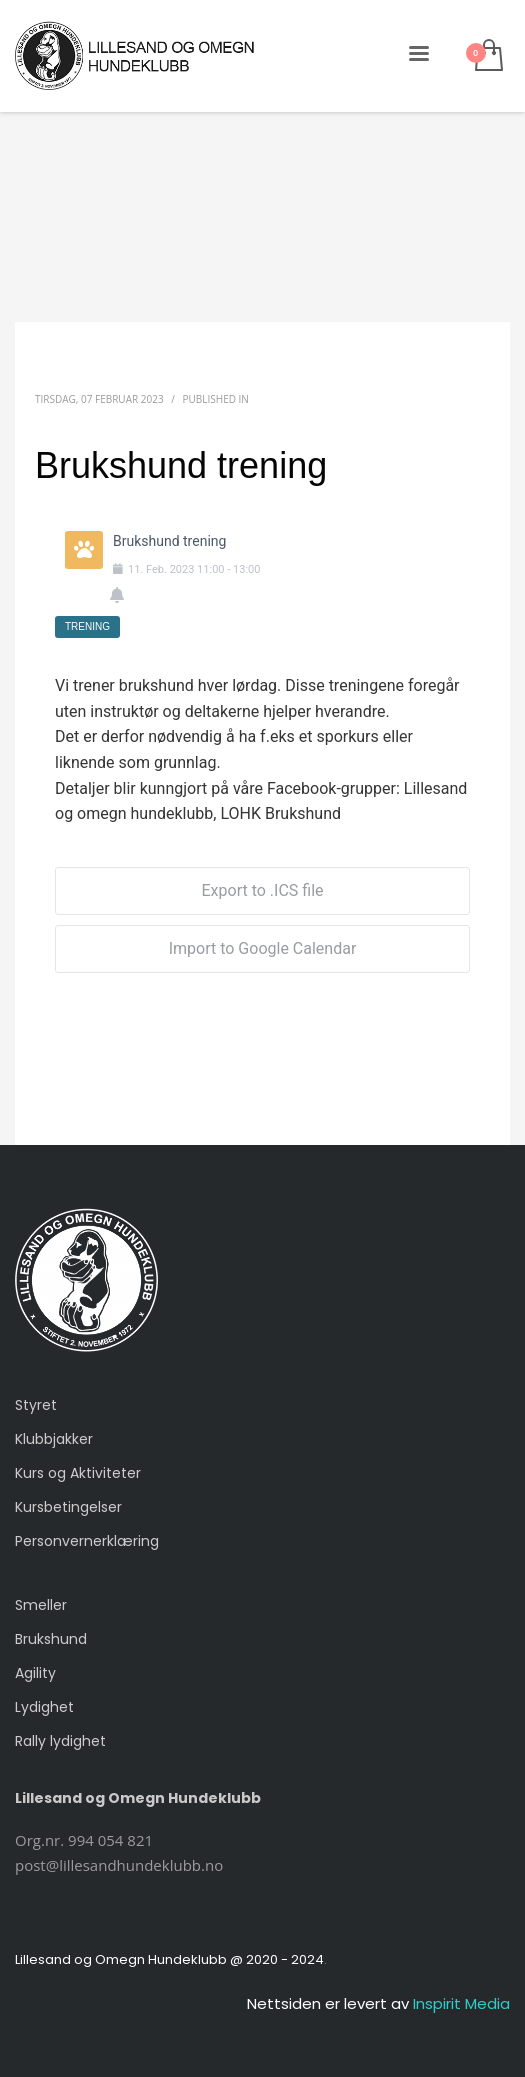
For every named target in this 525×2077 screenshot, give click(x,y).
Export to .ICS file (262, 890)
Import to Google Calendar (263, 948)
